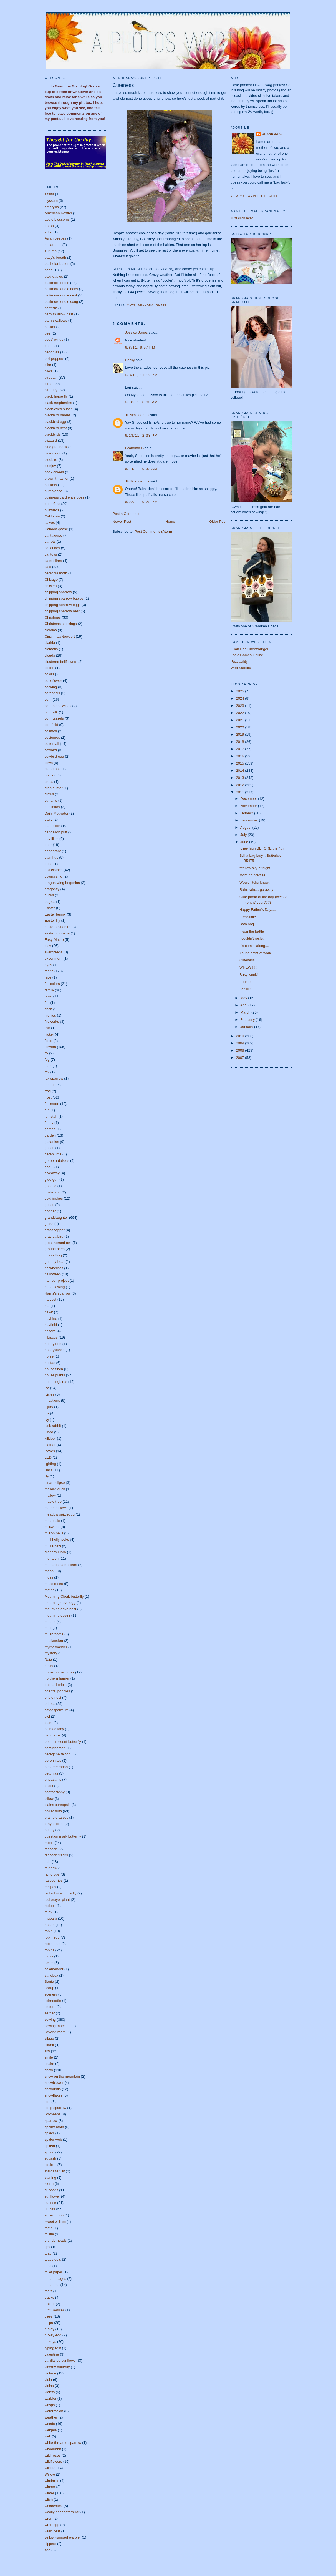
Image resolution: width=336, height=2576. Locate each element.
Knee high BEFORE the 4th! (262, 848)
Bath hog (246, 924)
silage (49, 2038)
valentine (52, 2354)
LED (48, 1457)
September (249, 820)
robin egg (52, 1937)
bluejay (50, 466)
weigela (51, 2430)
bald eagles (54, 276)
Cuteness (123, 85)
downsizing (53, 876)
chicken (51, 586)
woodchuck (54, 2506)
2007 (240, 1057)
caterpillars (53, 561)
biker (48, 371)
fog (47, 1059)
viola (48, 2380)
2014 (240, 770)
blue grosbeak (56, 447)
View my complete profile (255, 195)
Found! (245, 982)
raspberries (54, 1880)
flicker (49, 1034)
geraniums (53, 1154)
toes (48, 2266)
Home (170, 521)
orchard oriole (56, 1685)
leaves (50, 1451)
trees (49, 2316)
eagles (50, 901)
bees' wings (54, 339)
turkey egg (53, 2335)
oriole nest (53, 1697)
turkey (49, 2329)
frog (48, 1091)
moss (49, 1577)
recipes (50, 1887)
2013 (240, 778)
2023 (240, 705)
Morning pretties (252, 875)
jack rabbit (53, 1426)
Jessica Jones (136, 332)
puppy (49, 1830)
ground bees (55, 1249)
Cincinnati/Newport (60, 636)
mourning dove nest (60, 1609)
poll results (53, 1811)
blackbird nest (56, 428)
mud (48, 1628)
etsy (48, 946)
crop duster (54, 788)
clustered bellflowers (61, 662)
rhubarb (51, 1918)
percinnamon (55, 1748)
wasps (50, 2405)
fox (47, 1072)
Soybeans (53, 2114)
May (244, 998)
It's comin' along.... (254, 946)
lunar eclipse (55, 1483)
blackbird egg (55, 421)
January (247, 1027)
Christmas (53, 617)
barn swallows (56, 320)
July (244, 835)
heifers (50, 1331)
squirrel (51, 2165)
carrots (50, 541)
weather (51, 2417)
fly (46, 1053)
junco (49, 1432)
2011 (240, 792)
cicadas (51, 630)
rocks (49, 1956)
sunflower (52, 2196)
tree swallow (55, 2310)
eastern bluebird (57, 927)
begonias (52, 352)
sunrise (50, 2203)
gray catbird (54, 1236)
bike (48, 365)
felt (47, 1003)
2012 (240, 785)
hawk (49, 1312)
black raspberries (58, 403)
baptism (51, 308)
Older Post (217, 521)
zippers (50, 2544)
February (248, 1019)
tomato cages (55, 2278)
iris (47, 1413)
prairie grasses (56, 1817)
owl (47, 1716)
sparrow (51, 2120)
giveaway (52, 1173)
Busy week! (248, 974)
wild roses (53, 2455)
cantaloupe (53, 535)
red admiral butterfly (61, 1893)
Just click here (242, 218)
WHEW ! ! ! (248, 967)
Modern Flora (55, 1552)
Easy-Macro (54, 940)
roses (49, 1963)
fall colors (52, 984)
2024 (240, 698)
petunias (51, 1773)
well (48, 2436)
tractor (50, 2304)
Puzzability (239, 661)
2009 (240, 1043)
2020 (240, 727)
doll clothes (54, 870)
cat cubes (52, 548)
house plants (55, 1375)
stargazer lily (55, 2171)
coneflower (53, 680)
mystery (51, 1653)
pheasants (53, 1779)
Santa (49, 1981)
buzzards (52, 510)
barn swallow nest (59, 314)
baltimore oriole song (61, 302)
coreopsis (52, 693)
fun (47, 1110)
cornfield (51, 725)
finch (48, 1009)
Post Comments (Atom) (153, 531)
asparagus (53, 245)
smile (49, 2057)
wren (48, 2518)
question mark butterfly (63, 1836)
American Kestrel (58, 213)
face (48, 977)
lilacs (49, 1470)
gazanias (52, 1142)
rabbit (49, 1843)
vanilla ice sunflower (61, 2360)
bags (48, 270)
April (244, 1005)
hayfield (51, 1325)
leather (50, 1445)
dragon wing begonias (62, 883)
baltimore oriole (57, 283)
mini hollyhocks (57, 1539)
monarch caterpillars (61, 1565)
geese (49, 1148)
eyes (48, 965)
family (49, 990)
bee (48, 333)
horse (49, 1356)
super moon (54, 2215)
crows (49, 794)
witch (49, 2499)
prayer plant (54, 1824)
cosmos (51, 731)
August (246, 827)
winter (49, 2493)
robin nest (52, 1944)
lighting (50, 1464)
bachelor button (57, 264)
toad (48, 2253)
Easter (50, 908)
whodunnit (53, 2449)
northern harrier (57, 1678)
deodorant (53, 851)
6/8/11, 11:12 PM (141, 375)
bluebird (51, 460)
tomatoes (52, 2285)
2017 (240, 749)
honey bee (53, 1344)
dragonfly (52, 889)
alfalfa (49, 194)
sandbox (51, 1975)
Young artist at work (255, 953)
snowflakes (53, 2095)
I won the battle (251, 931)
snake (49, 2064)
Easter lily (52, 920)
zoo (47, 2550)
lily (47, 1476)
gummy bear (55, 1262)
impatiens (52, 1400)
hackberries (54, 1268)
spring (49, 2152)
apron (49, 226)
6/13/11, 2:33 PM (141, 435)
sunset (50, 2209)
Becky (130, 360)
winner (50, 2487)
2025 (240, 691)
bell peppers (54, 358)
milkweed (52, 1527)
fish (47, 1028)
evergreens (54, 952)
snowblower (54, 2082)
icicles (49, 1394)
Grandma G (134, 448)
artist (48, 232)
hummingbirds (56, 1381)
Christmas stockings (61, 624)
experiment (53, 958)
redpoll (50, 1906)
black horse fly (56, 396)
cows (49, 763)
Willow (50, 2474)
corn (48, 699)
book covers (54, 472)
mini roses (53, 1546)
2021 (240, 720)
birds (48, 384)
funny (49, 1122)
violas (49, 2386)
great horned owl (58, 1243)
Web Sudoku (241, 668)
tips (47, 2247)
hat (47, 1306)
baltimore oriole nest (61, 295)
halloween (53, 1274)
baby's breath (55, 257)
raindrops (52, 1874)
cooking (51, 687)
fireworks (52, 1021)
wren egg (52, 2525)
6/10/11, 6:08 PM (141, 402)
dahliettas (52, 807)
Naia (48, 1659)
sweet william (55, 2222)
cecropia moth (56, 573)
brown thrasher (57, 478)
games (50, 1129)
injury (49, 1407)
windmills (52, 2481)
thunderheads (56, 2240)
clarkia (50, 642)
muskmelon (54, 1640)
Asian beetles (55, 238)
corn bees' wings (58, 706)
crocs (49, 782)
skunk (49, 2045)
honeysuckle (55, 1350)
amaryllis (52, 207)
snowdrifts (53, 2089)
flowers (50, 1047)
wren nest (52, 2531)
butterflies (52, 504)
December (249, 798)
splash (50, 2146)
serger (50, 2013)
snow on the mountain (62, 2076)
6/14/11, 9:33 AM (141, 469)
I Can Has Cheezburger (250, 649)
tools (48, 2291)
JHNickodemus (137, 415)
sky (47, 2051)
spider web (53, 2139)
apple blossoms (57, 219)
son (47, 2102)
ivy (47, 1420)
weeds (50, 2424)
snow (49, 2070)
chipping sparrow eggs (63, 605)
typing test (53, 2348)
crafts (49, 775)
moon (49, 1571)
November (249, 806)
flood (48, 1041)
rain (48, 1861)
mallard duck (55, 1489)
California (52, 516)
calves (50, 523)
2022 (240, 713)
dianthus (51, 857)
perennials (53, 1760)
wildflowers (53, 2461)
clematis (51, 649)
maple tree (53, 1501)
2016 (240, 756)
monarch (52, 1558)
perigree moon (56, 1767)
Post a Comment (126, 514)
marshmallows (56, 1508)
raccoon (51, 1849)
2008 (240, 1050)
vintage (50, 2373)
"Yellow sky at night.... (256, 868)
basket (50, 327)
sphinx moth (54, 2127)
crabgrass (52, 769)
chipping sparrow (58, 592)
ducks (49, 895)
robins (49, 1950)
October (247, 813)
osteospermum (57, 1710)
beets (49, 346)
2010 (240, 1036)
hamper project (57, 1280)
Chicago (51, 579)
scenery (51, 1994)
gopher (50, 1211)
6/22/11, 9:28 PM (141, 502)
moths (49, 1590)
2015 (240, 763)
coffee (49, 668)
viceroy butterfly (57, 2367)
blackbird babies (58, 415)
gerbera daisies (57, 1160)
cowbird (51, 750)
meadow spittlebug (60, 1514)
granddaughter (56, 1217)
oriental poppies (57, 1691)
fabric (49, 971)
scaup (49, 1988)
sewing (50, 2019)
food (48, 1066)
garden (50, 1135)
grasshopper (55, 1230)
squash (50, 2158)
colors (49, 674)
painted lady (54, 1729)
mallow (50, 1495)
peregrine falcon (57, 1754)
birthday (51, 390)
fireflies (50, 1015)
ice (47, 1388)
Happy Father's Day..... (257, 910)
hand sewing (55, 1287)
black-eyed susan (59, 409)
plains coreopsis (57, 1805)
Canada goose (56, 529)
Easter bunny (55, 914)
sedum (50, 2007)
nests (49, 1666)
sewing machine (57, 2026)
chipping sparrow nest (62, 611)
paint (48, 1723)
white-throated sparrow (63, 2443)
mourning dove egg (60, 1602)
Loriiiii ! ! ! (247, 989)
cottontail (52, 744)
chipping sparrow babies (64, 598)
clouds (50, 655)
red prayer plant (57, 1900)
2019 (240, 734)
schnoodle (53, 2001)
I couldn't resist (251, 938)
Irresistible (247, 917)
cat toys (51, 554)
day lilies (52, 838)
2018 (240, 742)
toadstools (53, 2259)
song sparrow (55, 2108)
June (244, 842)
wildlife (50, 2468)
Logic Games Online (247, 655)
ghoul (49, 1167)
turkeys (50, 2341)
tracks (49, 2297)
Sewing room (55, 2032)
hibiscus (51, 1337)
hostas (50, 1363)
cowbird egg (54, 756)
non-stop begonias (59, 1672)
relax (48, 1912)
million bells (54, 1533)
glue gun (52, 1179)
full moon (52, 1104)
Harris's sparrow (58, 1293)
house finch (54, 1369)
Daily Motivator (57, 813)
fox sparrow (54, 1078)
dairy (48, 819)
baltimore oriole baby (61, 289)
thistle (49, 2234)
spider (49, 2133)
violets (50, 2392)
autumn (51, 251)
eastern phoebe (57, 933)
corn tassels (54, 718)
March (245, 1012)
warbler (51, 2398)
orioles (50, 1704)
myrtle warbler (56, 1647)
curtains (51, 800)
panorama (53, 1735)
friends (50, 1085)
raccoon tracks (56, 1855)
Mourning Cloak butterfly (64, 1596)
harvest (51, 1299)
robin (49, 1931)
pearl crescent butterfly (63, 1742)
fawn (48, 996)
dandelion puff (56, 832)
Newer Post (122, 521)
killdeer (50, 1438)
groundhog (53, 1255)
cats (48, 567)
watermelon (54, 2411)
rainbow (51, 1868)
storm (49, 2184)
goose (49, 1205)
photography (55, 1792)
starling (50, 2177)
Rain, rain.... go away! (256, 890)
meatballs (52, 1521)
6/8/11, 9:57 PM (140, 347)
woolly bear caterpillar (62, 2512)
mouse (50, 1622)
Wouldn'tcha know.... (255, 882)
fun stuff (51, 1116)
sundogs (51, 2190)
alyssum (51, 200)
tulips (49, 2323)
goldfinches (54, 1198)
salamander (54, 1969)
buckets (51, 485)
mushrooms (54, 1634)
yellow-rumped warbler (63, 2537)
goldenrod (53, 1192)
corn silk (51, 712)
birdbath (51, 377)
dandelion (52, 826)
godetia (51, 1186)
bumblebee (53, 491)
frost (48, 1097)
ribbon (50, 1925)
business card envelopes (64, 497)
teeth (49, 2228)
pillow (49, 1798)
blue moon (53, 453)
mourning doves (57, 1615)
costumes (52, 737)
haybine (51, 1318)
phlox (49, 1786)
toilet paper (53, 2272)
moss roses (54, 1584)
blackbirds (53, 434)
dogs (48, 864)
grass (49, 1224)
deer (48, 845)
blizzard (51, 440)
